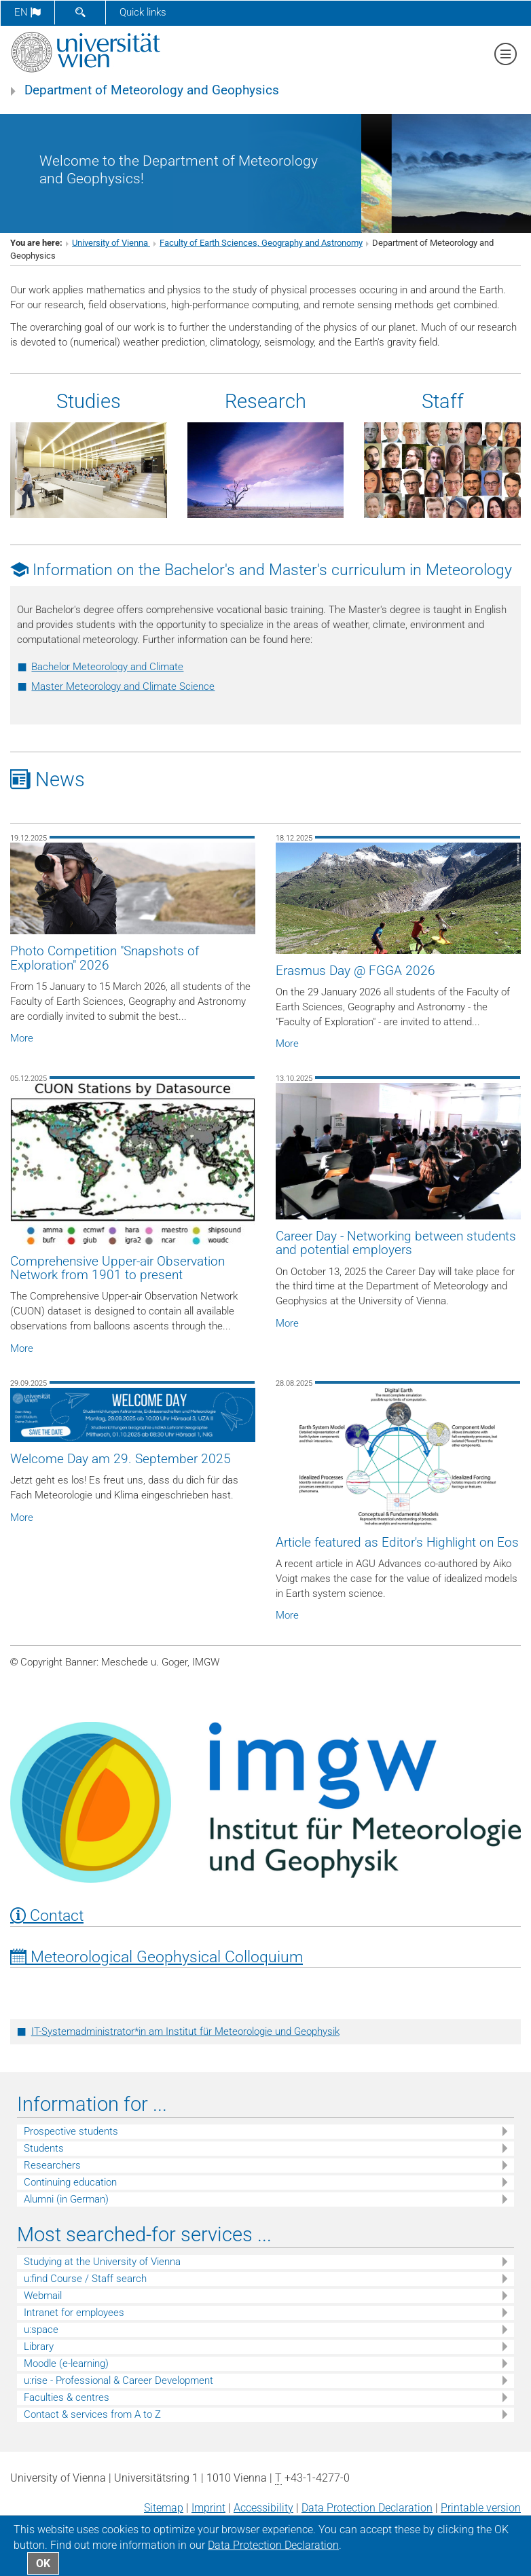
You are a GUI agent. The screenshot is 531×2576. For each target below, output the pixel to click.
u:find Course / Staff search (85, 2279)
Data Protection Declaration (367, 2507)
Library (39, 2346)
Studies (88, 401)
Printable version (481, 2507)
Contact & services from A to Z (92, 2414)
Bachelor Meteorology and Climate (107, 667)
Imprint (208, 2507)
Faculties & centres (66, 2397)
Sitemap (163, 2507)
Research (265, 401)
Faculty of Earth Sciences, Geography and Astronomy (261, 243)
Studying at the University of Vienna (102, 2262)
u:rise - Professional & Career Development (118, 2380)
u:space (41, 2329)
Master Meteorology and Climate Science (123, 686)
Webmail (43, 2295)
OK (43, 2563)
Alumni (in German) (66, 2199)
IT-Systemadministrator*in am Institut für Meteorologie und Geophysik (185, 2031)
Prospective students (71, 2131)
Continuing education (70, 2182)
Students (44, 2148)
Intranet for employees (74, 2312)
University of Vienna (111, 243)
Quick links (143, 12)
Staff (443, 401)
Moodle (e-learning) (66, 2363)
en (27, 12)
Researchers (52, 2165)
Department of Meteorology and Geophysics (151, 90)
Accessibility (263, 2507)
